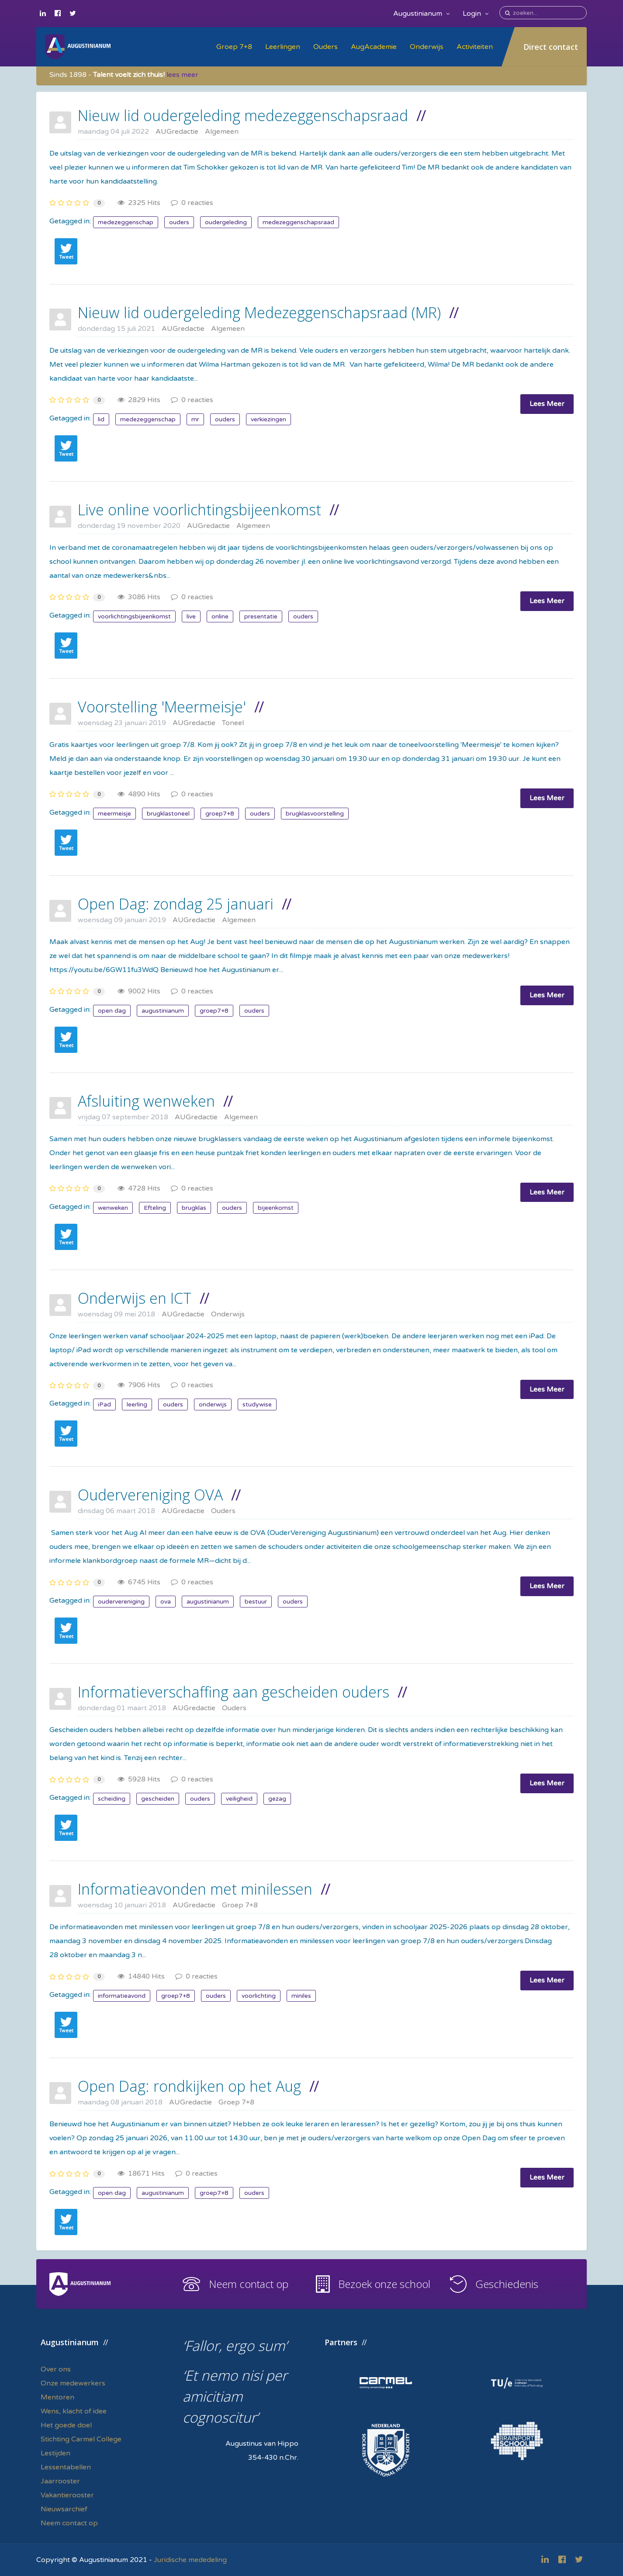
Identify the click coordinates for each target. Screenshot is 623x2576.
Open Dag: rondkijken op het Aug (189, 2086)
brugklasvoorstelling (315, 813)
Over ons (56, 2369)
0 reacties (192, 202)
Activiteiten (475, 46)
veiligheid (239, 1798)
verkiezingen (268, 419)
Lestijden (55, 2453)
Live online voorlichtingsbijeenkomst (199, 510)
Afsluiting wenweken (146, 1101)
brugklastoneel (168, 813)
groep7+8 (219, 813)
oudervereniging (121, 1601)
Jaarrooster (60, 2481)
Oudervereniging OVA (150, 1495)
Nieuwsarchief (64, 2509)
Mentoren (57, 2397)
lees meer (182, 74)
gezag (277, 1798)
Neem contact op (248, 2284)
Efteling (155, 1208)
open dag (112, 1010)
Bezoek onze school (384, 2284)
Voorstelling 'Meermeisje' (162, 707)
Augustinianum (421, 13)
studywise (257, 1404)
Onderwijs (426, 46)
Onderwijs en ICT (134, 1298)
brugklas (194, 1208)
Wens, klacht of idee (74, 2411)
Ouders (325, 46)
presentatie (260, 616)
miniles (301, 1996)
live (191, 616)
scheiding (111, 1798)
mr (195, 419)
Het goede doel (66, 2425)
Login (475, 13)
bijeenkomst (276, 1208)
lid (101, 419)
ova (165, 1601)
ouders (179, 222)
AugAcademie (374, 46)
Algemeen (222, 131)
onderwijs (213, 1404)
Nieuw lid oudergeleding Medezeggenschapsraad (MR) (259, 312)
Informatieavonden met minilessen (195, 1889)
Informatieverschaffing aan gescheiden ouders (233, 1692)
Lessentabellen (66, 2467)
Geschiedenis (506, 2284)
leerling (137, 1404)
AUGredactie (177, 131)
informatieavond (121, 1996)
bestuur (256, 1601)
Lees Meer (547, 403)
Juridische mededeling (190, 2559)
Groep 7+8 (234, 46)
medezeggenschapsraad (298, 222)
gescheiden (157, 1798)
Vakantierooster (67, 2495)
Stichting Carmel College (81, 2439)
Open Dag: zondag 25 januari (175, 904)
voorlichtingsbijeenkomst (134, 616)
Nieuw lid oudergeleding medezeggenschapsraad (243, 115)
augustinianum (163, 1010)
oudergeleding (226, 222)
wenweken (113, 1208)
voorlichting (259, 1996)
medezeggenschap (125, 222)
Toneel (233, 722)
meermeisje (114, 813)
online (219, 616)
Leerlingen (282, 46)
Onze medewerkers (73, 2383)
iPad (104, 1404)
